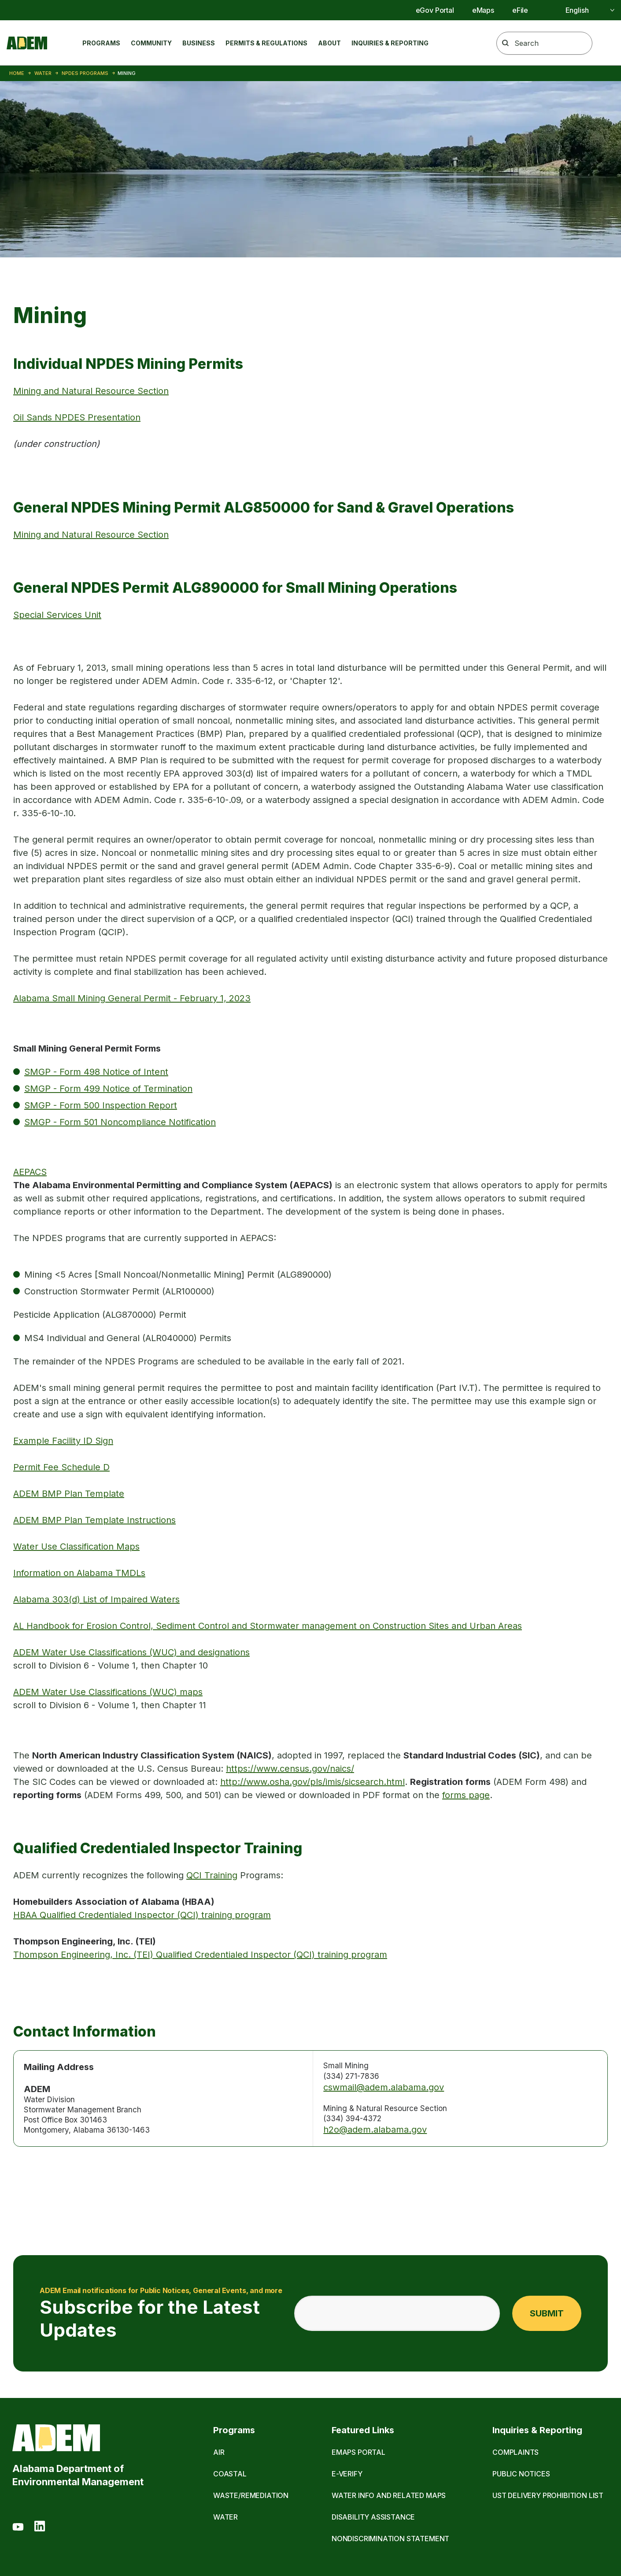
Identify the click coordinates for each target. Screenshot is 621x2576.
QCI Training (211, 1875)
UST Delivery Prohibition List (547, 2495)
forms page (466, 1795)
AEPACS (30, 1172)
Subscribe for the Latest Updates (161, 2313)
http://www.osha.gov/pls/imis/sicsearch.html (312, 1782)
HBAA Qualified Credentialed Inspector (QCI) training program (142, 1915)
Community (151, 43)
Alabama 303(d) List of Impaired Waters (96, 1599)
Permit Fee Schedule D (61, 1467)
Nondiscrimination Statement (390, 2538)
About (329, 43)
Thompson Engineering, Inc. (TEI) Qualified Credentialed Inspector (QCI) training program (200, 1954)
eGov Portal (435, 10)
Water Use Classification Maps (76, 1546)
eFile (520, 10)
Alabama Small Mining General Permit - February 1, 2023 (132, 998)
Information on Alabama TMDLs (79, 1573)
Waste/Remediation (250, 2495)
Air (218, 2452)
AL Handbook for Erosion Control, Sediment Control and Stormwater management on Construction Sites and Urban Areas (267, 1626)
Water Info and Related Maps (389, 2495)
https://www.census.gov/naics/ (290, 1768)
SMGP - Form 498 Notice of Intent (96, 1072)
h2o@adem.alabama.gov (375, 2129)
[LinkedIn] (39, 2527)
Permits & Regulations (266, 43)
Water (43, 73)
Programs (101, 43)
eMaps (483, 10)
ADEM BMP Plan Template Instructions (94, 1520)
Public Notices (521, 2473)
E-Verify (347, 2473)
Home (16, 73)
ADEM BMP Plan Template (68, 1493)
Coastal (230, 2473)
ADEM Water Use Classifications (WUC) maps (108, 1692)
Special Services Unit (57, 615)
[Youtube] (18, 2527)
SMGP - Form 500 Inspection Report (100, 1105)
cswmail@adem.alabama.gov (383, 2087)
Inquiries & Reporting (390, 43)
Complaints (515, 2452)
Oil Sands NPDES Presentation (76, 417)
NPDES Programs (85, 73)
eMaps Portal (358, 2452)
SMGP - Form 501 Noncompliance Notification (120, 1122)
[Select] (580, 10)
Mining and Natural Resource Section (91, 391)
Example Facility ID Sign (63, 1440)
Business (198, 43)
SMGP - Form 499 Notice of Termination (108, 1088)
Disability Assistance (373, 2517)
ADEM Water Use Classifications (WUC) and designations (131, 1652)
